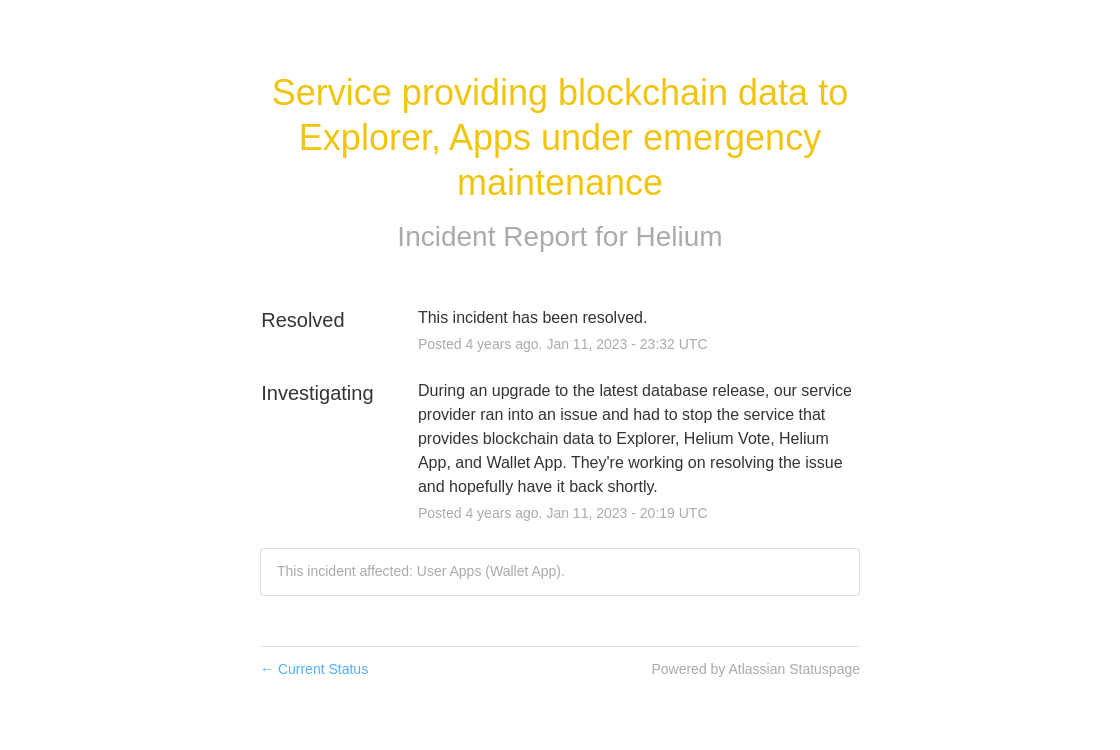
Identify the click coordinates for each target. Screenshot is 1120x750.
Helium (678, 236)
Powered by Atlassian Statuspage (755, 669)
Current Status (314, 669)
